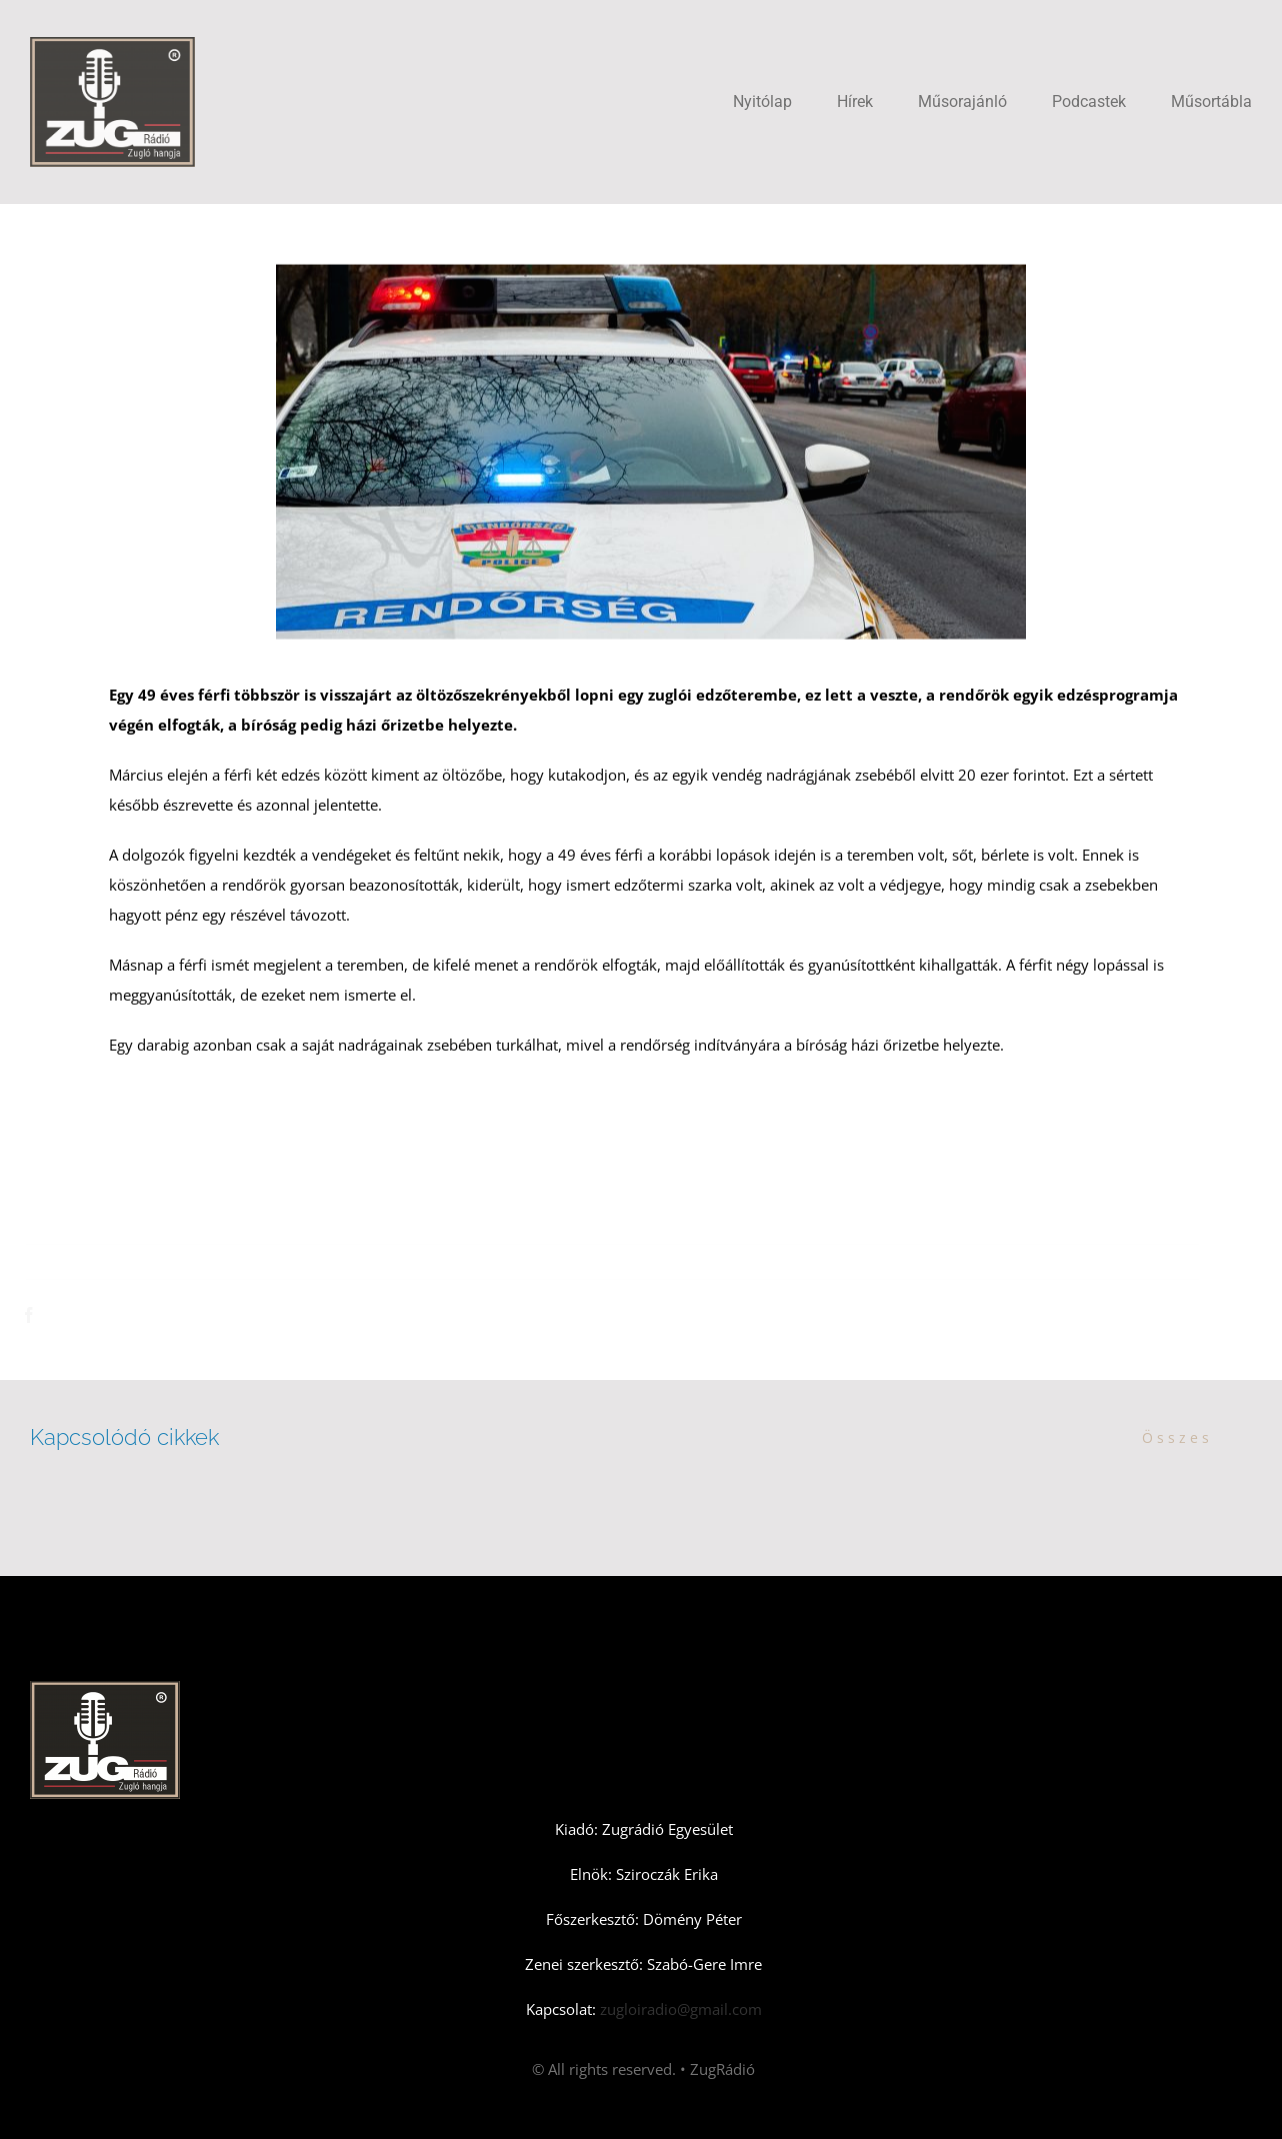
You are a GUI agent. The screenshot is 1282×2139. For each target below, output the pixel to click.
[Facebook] (38, 1315)
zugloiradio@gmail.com (679, 2009)
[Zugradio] (112, 44)
